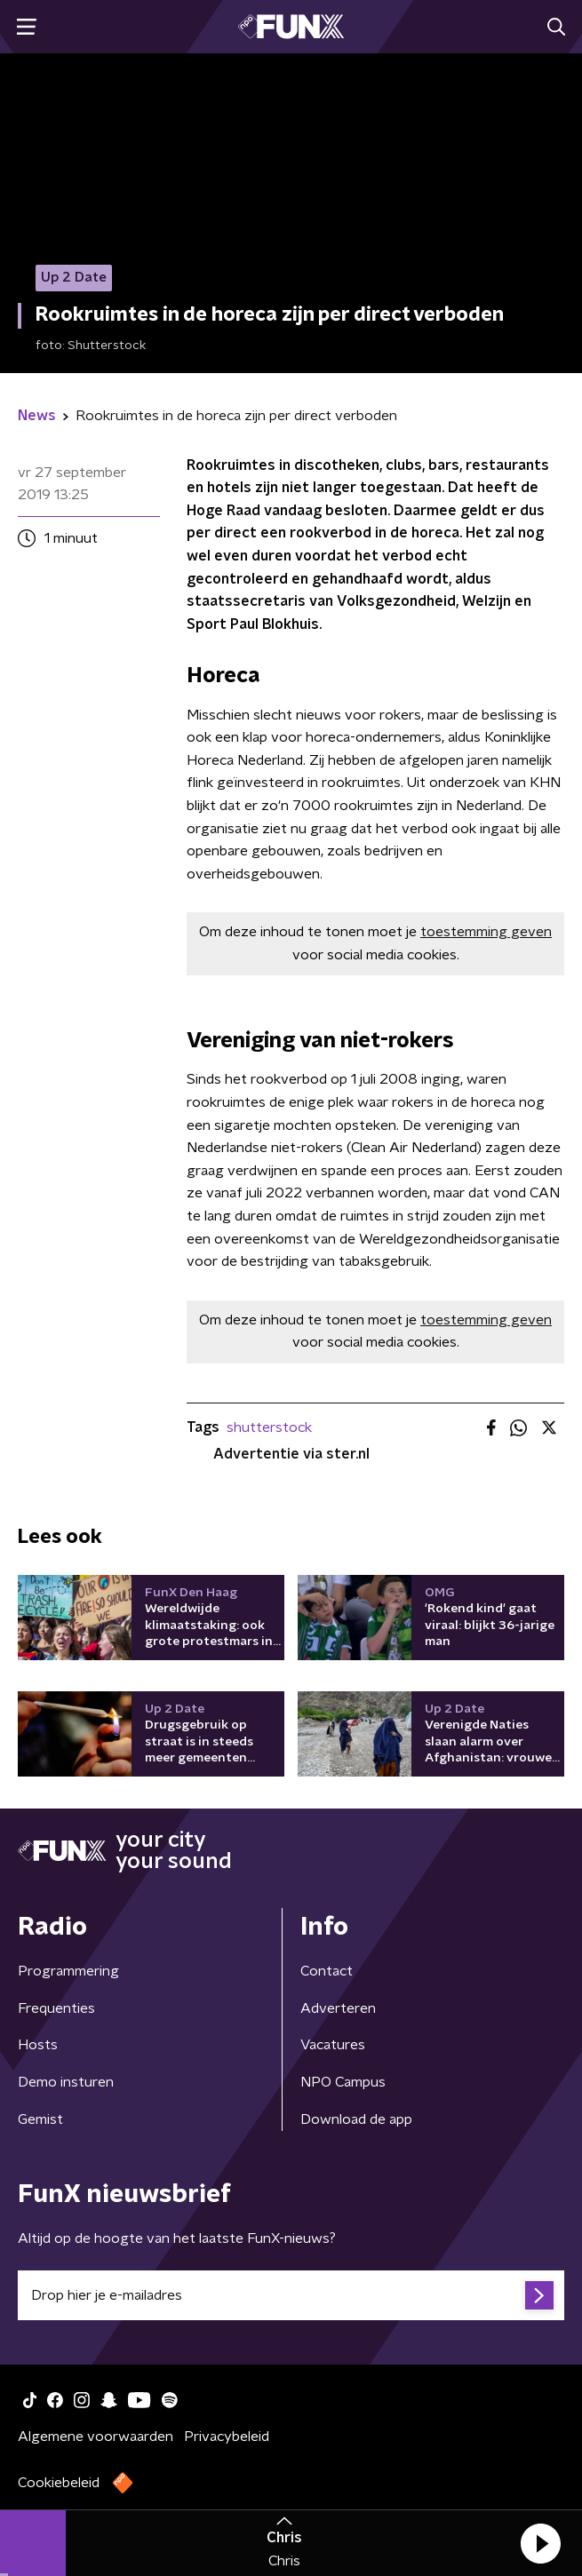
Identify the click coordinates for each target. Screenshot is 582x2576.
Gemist (40, 2119)
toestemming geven (486, 932)
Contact (326, 1971)
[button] (540, 2543)
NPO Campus (343, 2082)
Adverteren (338, 2008)
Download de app (356, 2119)
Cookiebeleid (59, 2483)
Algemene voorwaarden (95, 2436)
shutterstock (269, 1427)
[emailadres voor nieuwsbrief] (291, 2295)
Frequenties (56, 2008)
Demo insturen (66, 2082)
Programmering (68, 1971)
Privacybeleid (226, 2436)
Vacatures (332, 2045)
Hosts (38, 2045)
